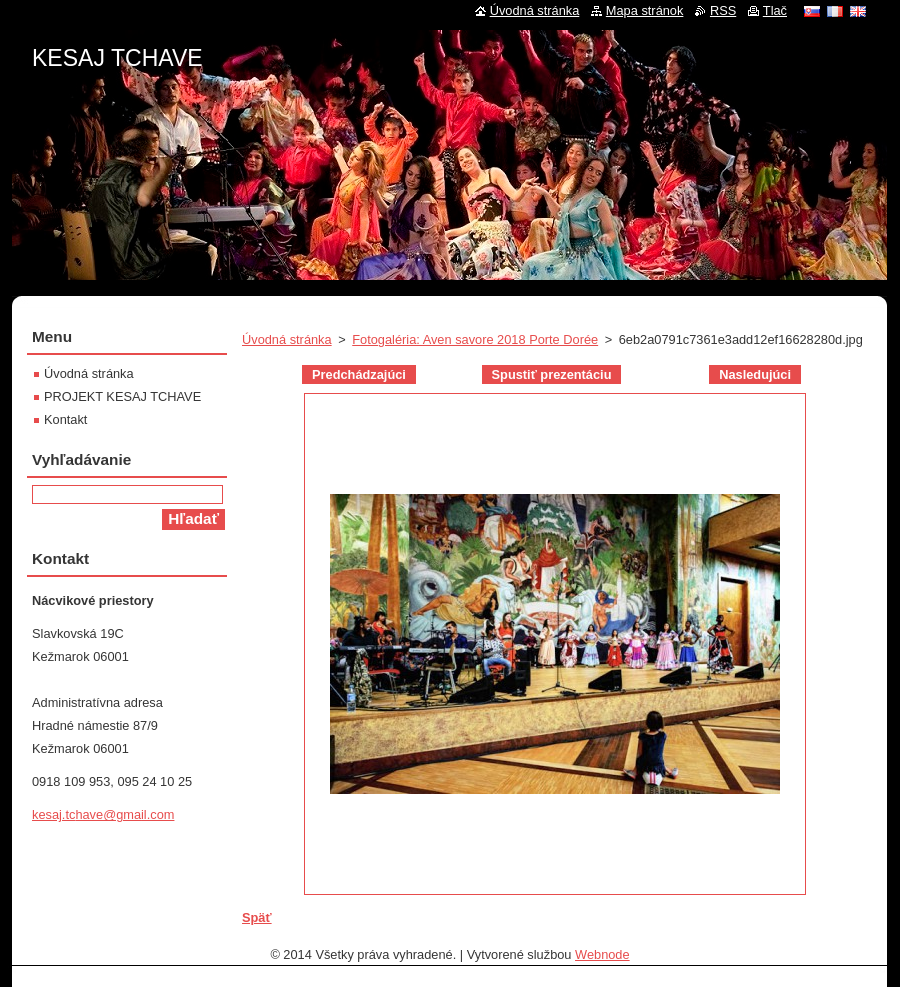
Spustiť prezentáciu (552, 374)
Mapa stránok (645, 10)
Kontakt (65, 419)
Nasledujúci (755, 374)
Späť (257, 917)
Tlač (775, 10)
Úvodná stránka (287, 339)
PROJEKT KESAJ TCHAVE (122, 396)
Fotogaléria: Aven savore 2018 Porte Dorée (475, 339)
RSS (723, 10)
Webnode (602, 954)
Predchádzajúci (359, 374)
